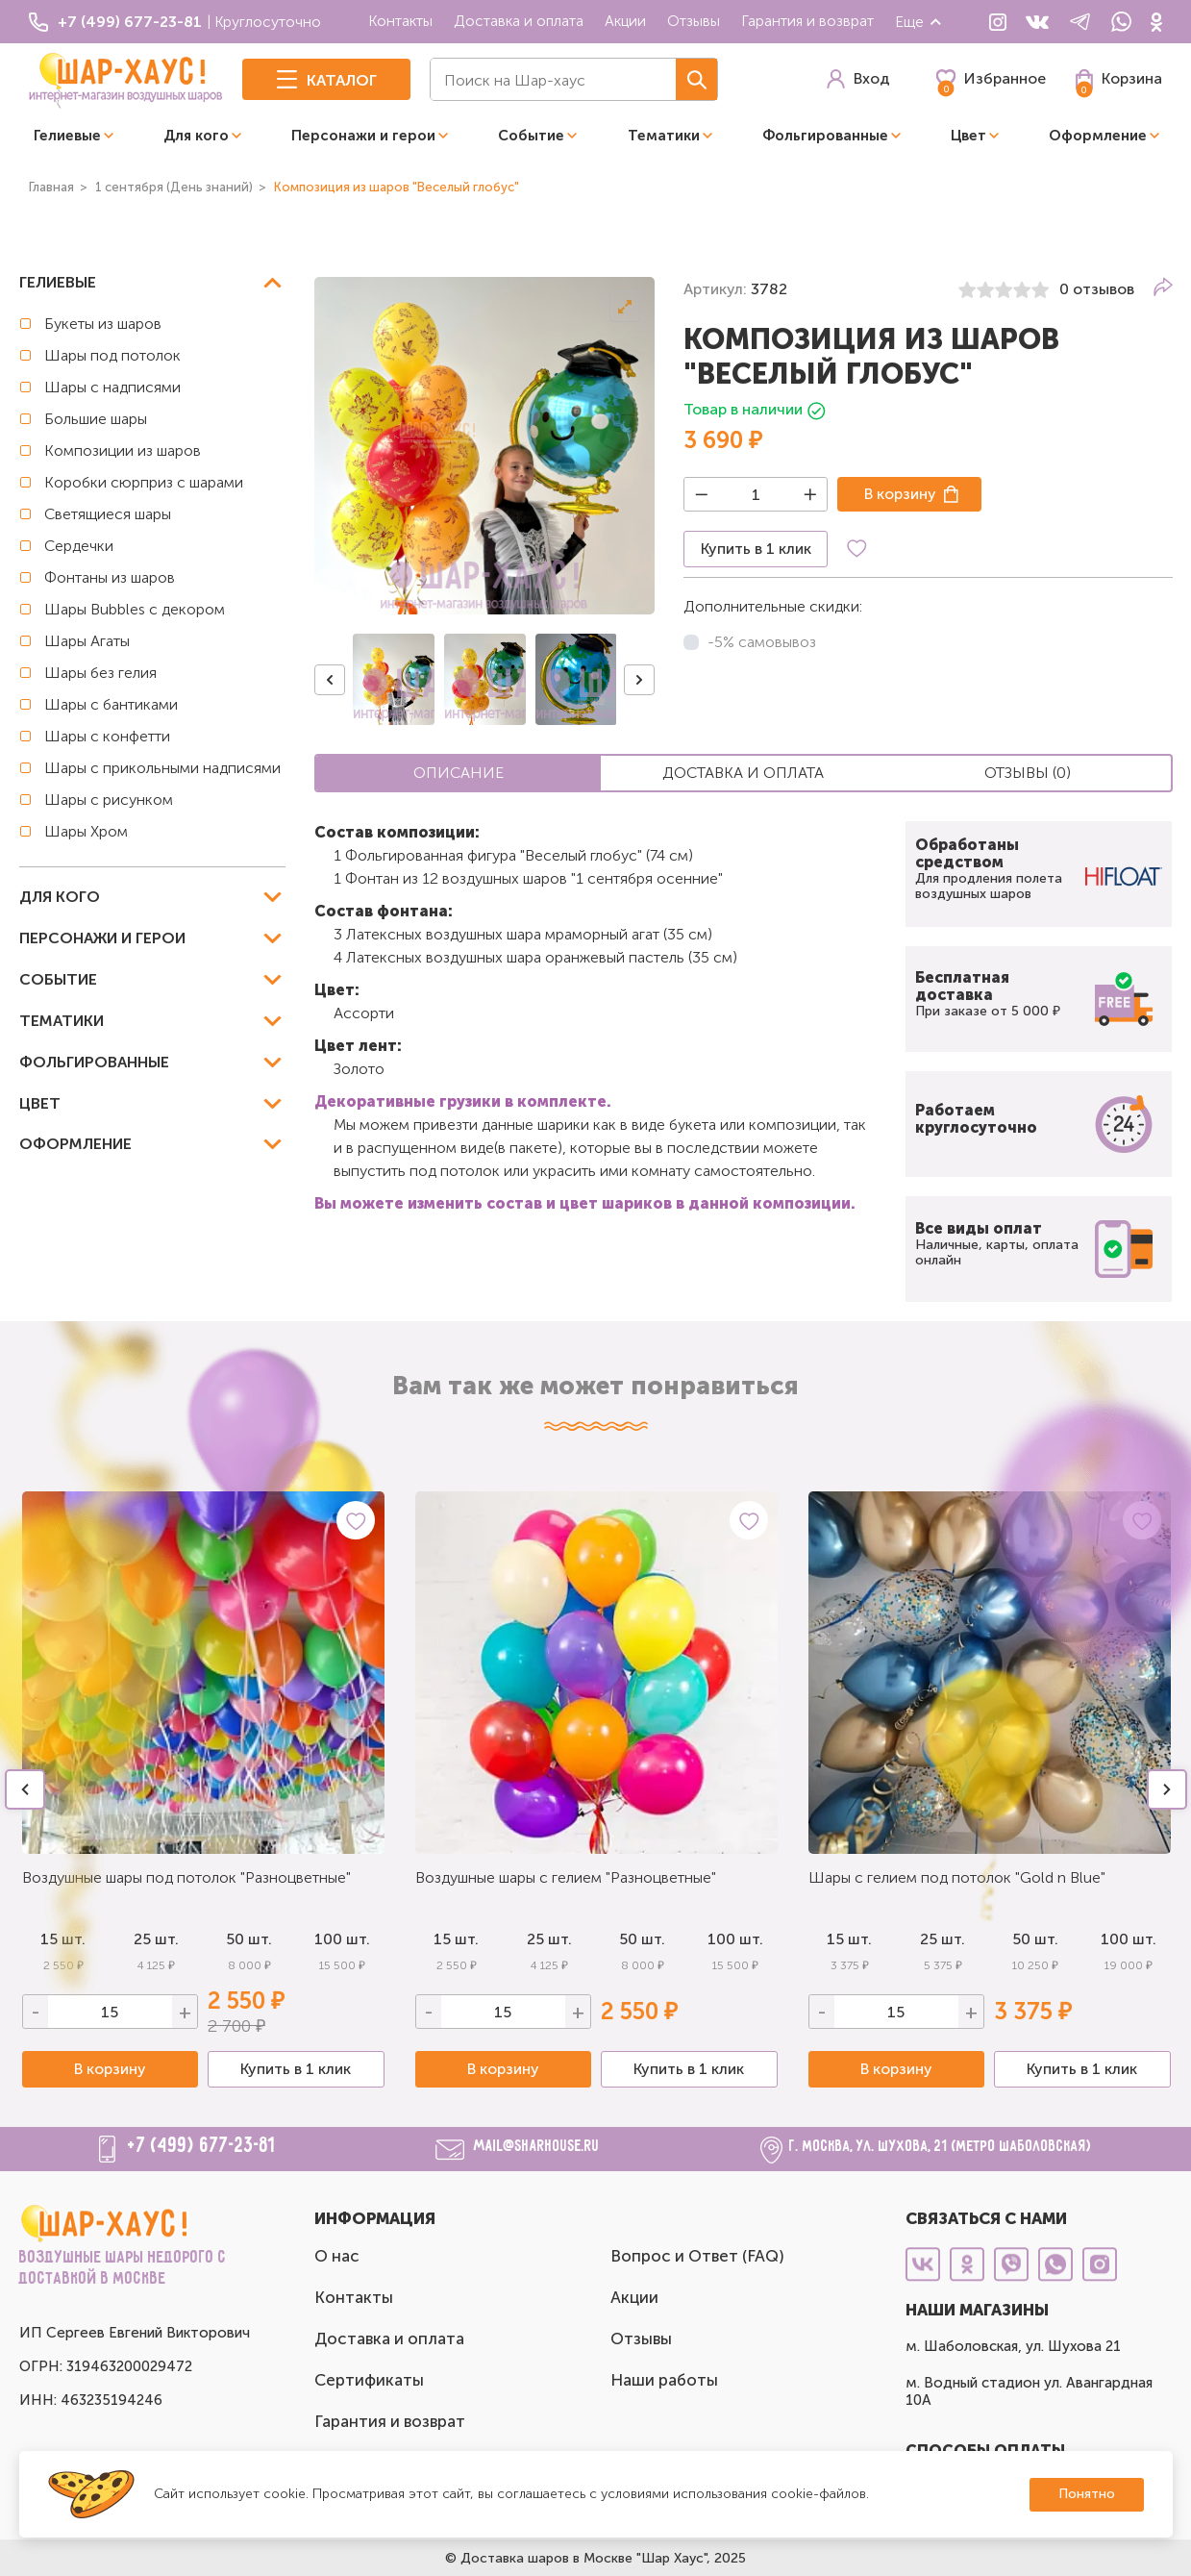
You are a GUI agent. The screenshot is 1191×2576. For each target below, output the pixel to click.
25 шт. (549, 1939)
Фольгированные (825, 135)
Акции (625, 21)
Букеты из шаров (102, 323)
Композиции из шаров (122, 450)
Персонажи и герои (363, 135)
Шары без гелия (100, 672)
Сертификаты (369, 2379)
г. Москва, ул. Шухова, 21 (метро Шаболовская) (940, 2147)
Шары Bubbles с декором (134, 609)
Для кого (196, 135)
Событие (531, 135)
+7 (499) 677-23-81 (202, 2146)
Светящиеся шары (107, 514)
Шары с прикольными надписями (162, 768)
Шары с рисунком (108, 799)
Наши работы (664, 2379)
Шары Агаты (87, 641)
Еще (919, 22)
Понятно (1086, 2494)
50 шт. (249, 1939)
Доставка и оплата (518, 21)
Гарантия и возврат (807, 21)
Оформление (1098, 135)
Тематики (664, 135)
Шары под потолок (112, 355)
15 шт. (456, 1939)
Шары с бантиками (111, 704)
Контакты (400, 21)
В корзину (900, 494)
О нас (337, 2255)
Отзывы (693, 21)
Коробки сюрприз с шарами (143, 482)
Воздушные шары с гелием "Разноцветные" (565, 1877)
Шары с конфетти (107, 736)
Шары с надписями (112, 387)
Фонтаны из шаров (109, 577)
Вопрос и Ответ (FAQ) (697, 2255)
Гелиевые (67, 135)
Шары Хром (86, 831)
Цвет (968, 135)
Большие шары (95, 419)
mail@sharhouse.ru (537, 2147)
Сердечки (78, 546)
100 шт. (342, 1939)
